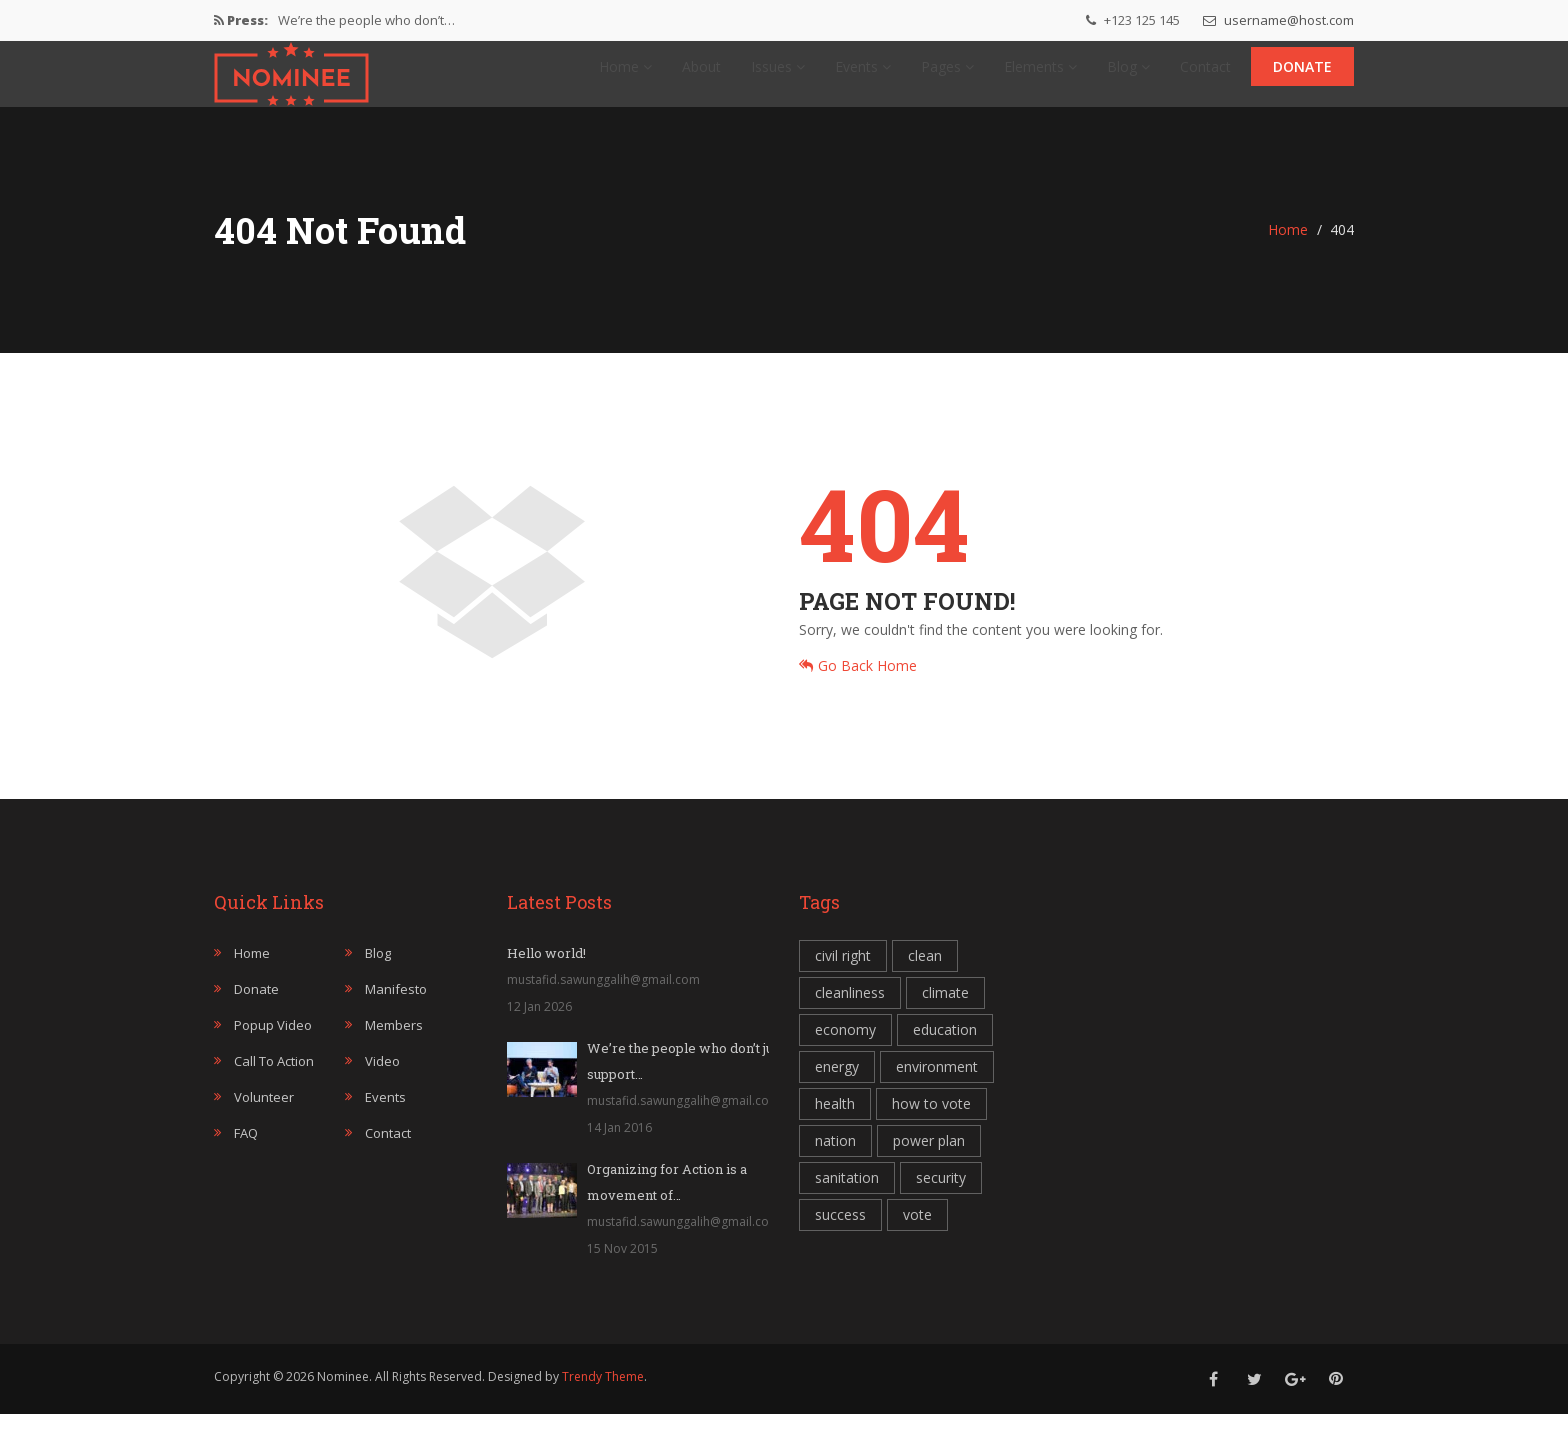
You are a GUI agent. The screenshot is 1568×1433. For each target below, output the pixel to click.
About (701, 75)
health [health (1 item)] (835, 1122)
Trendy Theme (603, 1395)
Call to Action (274, 1080)
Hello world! (546, 972)
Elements (1040, 75)
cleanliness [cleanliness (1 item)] (850, 1011)
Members (394, 1044)
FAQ (246, 1152)
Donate (1302, 75)
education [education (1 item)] (945, 1048)
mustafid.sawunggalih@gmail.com (603, 998)
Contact (1205, 75)
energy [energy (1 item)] (837, 1085)
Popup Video (273, 1044)
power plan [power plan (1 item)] (929, 1159)
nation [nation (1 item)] (835, 1159)
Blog (1128, 75)
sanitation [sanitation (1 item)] (847, 1196)
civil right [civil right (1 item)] (843, 974)
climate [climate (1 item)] (945, 1011)
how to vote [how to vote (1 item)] (931, 1122)
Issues (778, 75)
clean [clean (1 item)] (925, 974)
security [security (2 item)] (941, 1196)
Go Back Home (858, 684)
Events (863, 75)
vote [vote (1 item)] (917, 1233)
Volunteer (264, 1116)
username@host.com (1278, 20)
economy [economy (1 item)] (845, 1048)
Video (382, 1080)
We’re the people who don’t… (366, 20)
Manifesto (396, 1008)
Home (625, 75)
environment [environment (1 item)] (937, 1085)
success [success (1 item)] (840, 1233)
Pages (947, 75)
